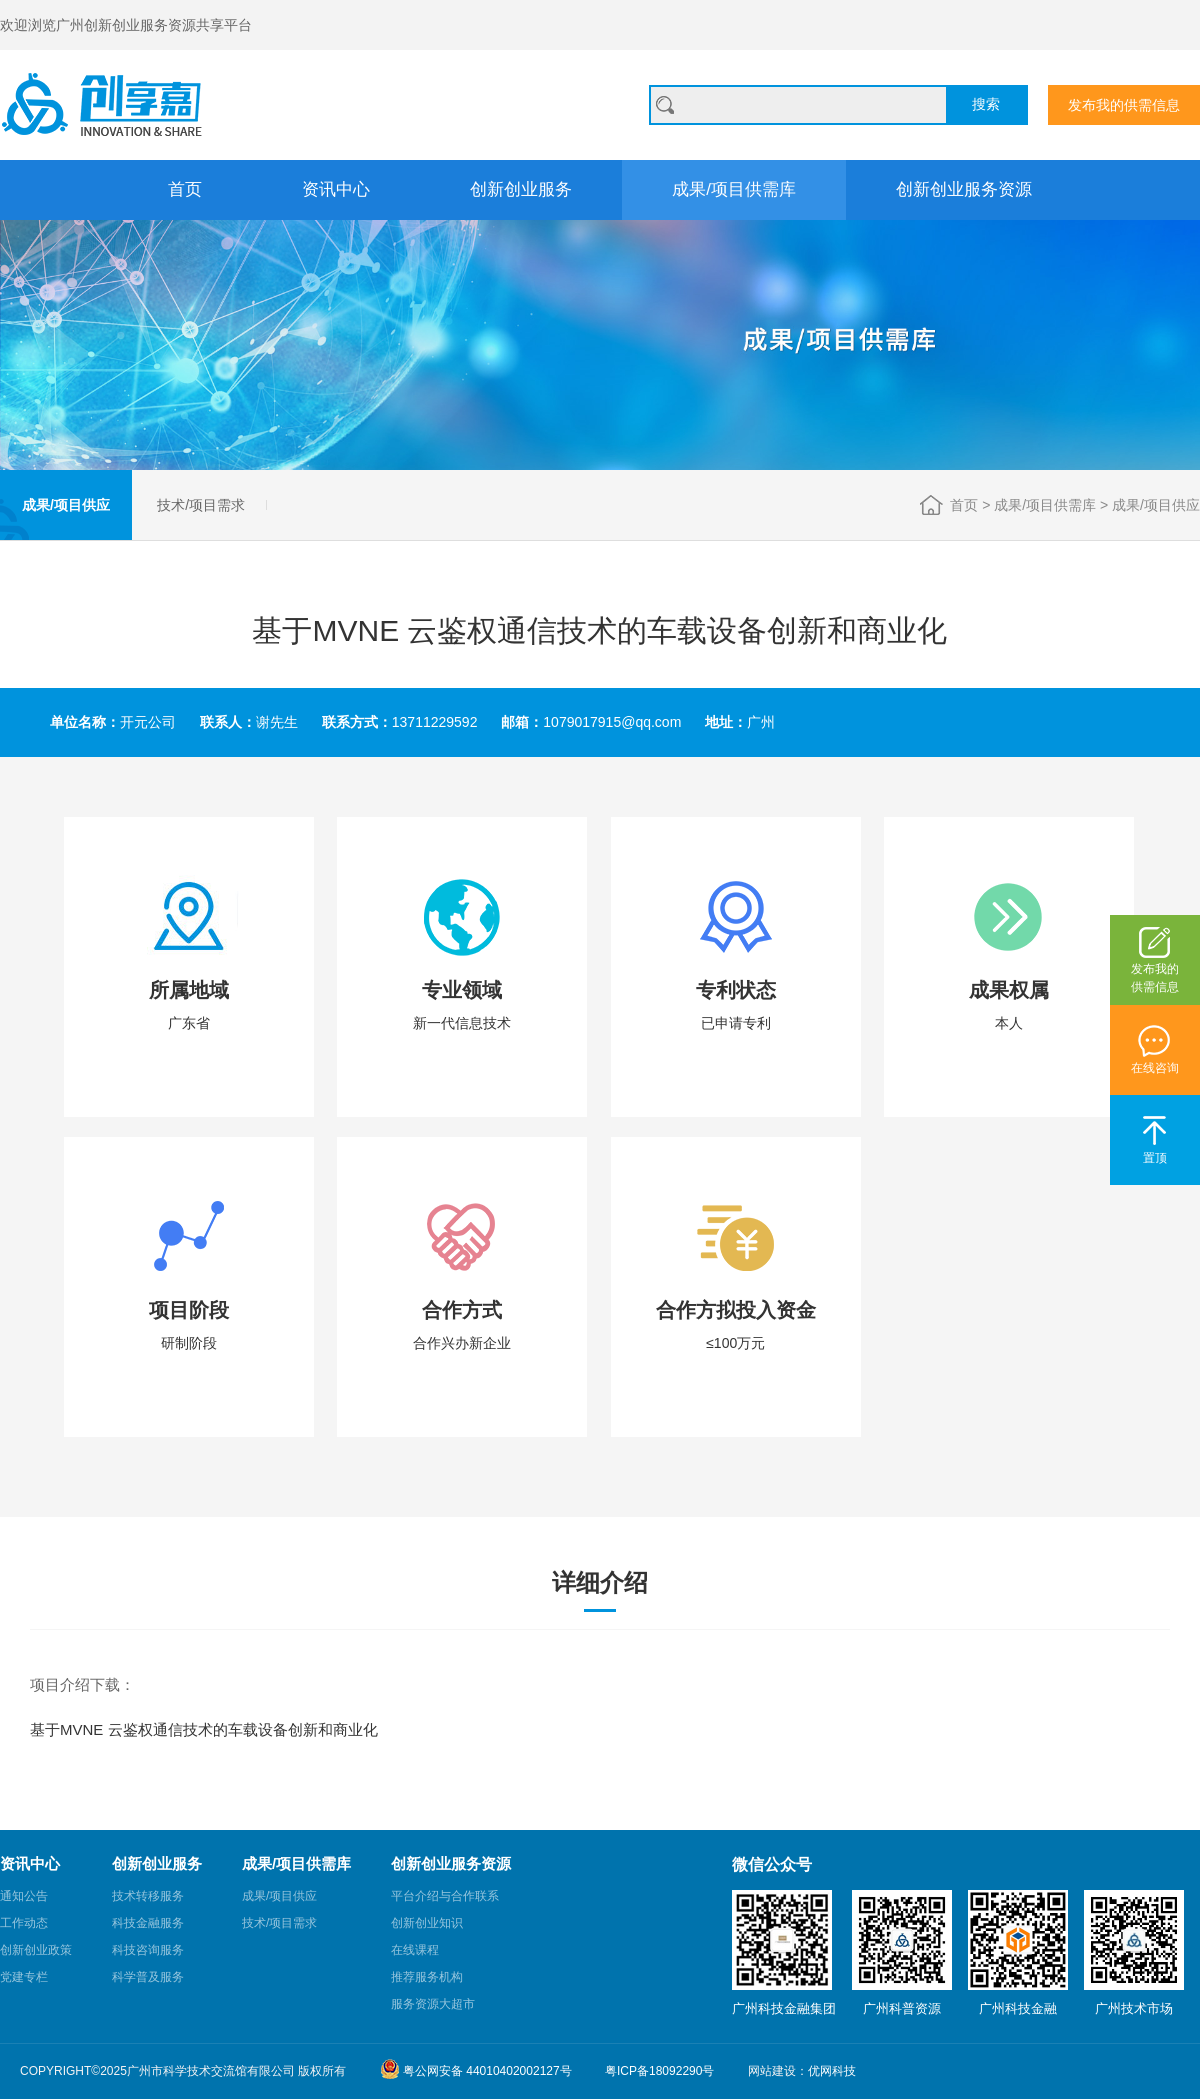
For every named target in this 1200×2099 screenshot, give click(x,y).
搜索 (986, 104)
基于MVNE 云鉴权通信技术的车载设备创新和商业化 (204, 1729)
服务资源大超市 (433, 2004)
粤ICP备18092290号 (659, 2071)
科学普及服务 (148, 1977)
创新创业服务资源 (964, 189)
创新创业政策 (36, 1950)
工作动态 (24, 1923)
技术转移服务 (148, 1896)
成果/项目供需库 (734, 189)
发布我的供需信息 (1124, 105)
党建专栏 (24, 1977)
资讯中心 (336, 189)
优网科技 (832, 2071)
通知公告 (24, 1896)
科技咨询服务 (148, 1950)
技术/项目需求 (201, 505)
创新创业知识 (427, 1923)
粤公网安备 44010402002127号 (476, 2069)
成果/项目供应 (66, 505)
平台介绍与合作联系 (445, 1896)
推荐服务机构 (427, 1977)
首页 (185, 189)
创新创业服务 (521, 189)
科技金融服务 (148, 1923)
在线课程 (415, 1950)
